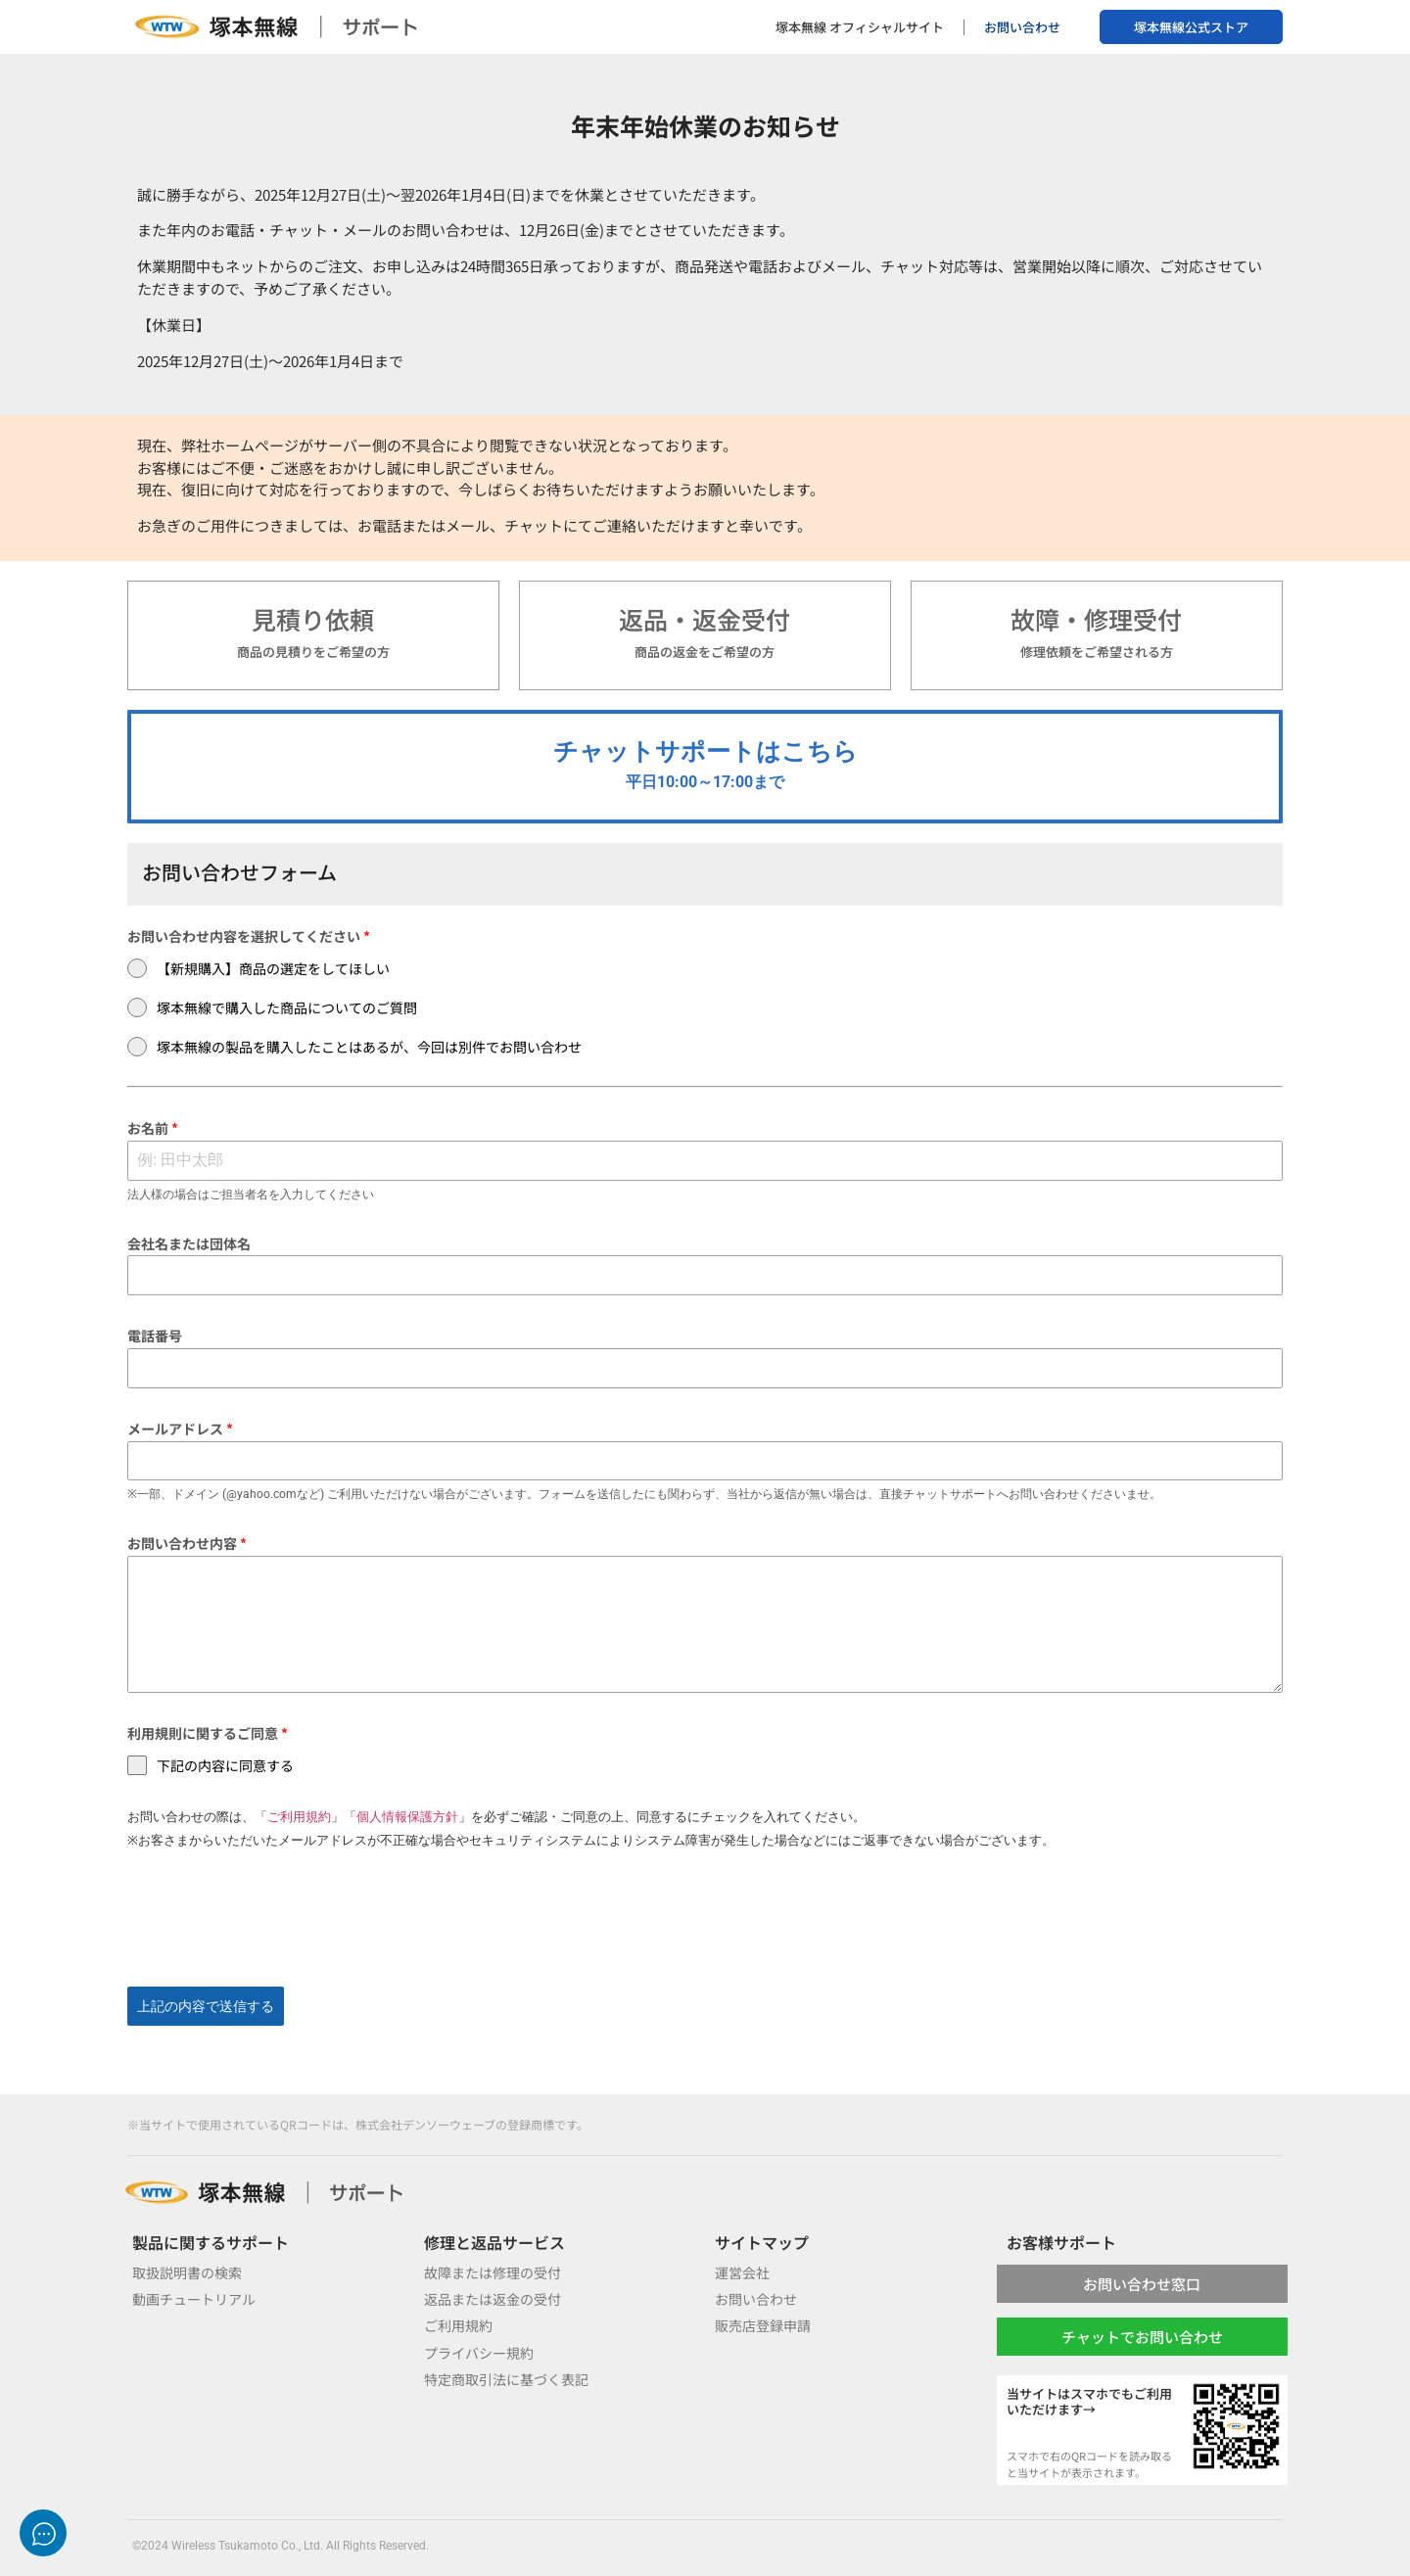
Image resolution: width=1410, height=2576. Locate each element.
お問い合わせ (1022, 27)
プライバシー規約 (479, 2353)
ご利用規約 (299, 1816)
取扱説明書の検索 (187, 2272)
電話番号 (154, 1335)
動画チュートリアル (194, 2299)
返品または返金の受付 (492, 2299)
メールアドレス (180, 1428)
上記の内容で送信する (205, 2006)
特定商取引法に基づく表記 (506, 2379)
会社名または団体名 (189, 1243)
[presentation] (705, 1919)
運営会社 (742, 2272)
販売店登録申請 (763, 2325)
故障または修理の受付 (492, 2272)
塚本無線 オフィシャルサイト (860, 27)
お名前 (152, 1128)
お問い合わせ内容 (187, 1543)
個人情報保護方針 (407, 1816)
